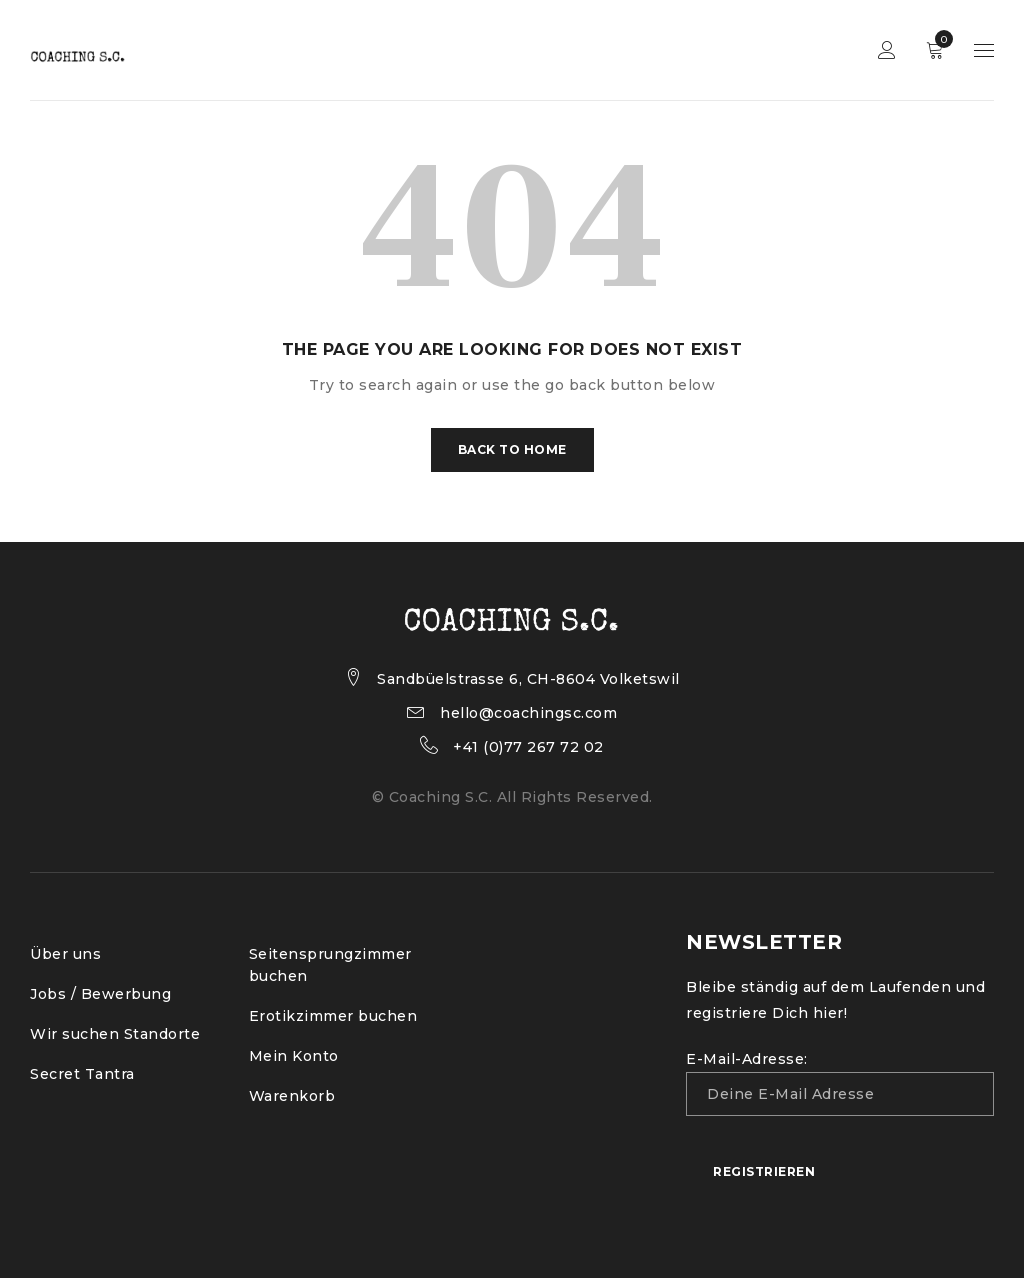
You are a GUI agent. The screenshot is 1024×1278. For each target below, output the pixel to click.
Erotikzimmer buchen (333, 1016)
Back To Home (512, 449)
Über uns (65, 954)
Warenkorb (292, 1096)
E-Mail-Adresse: (840, 1083)
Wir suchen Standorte (115, 1034)
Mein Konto (294, 1056)
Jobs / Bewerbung (100, 994)
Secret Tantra (82, 1074)
